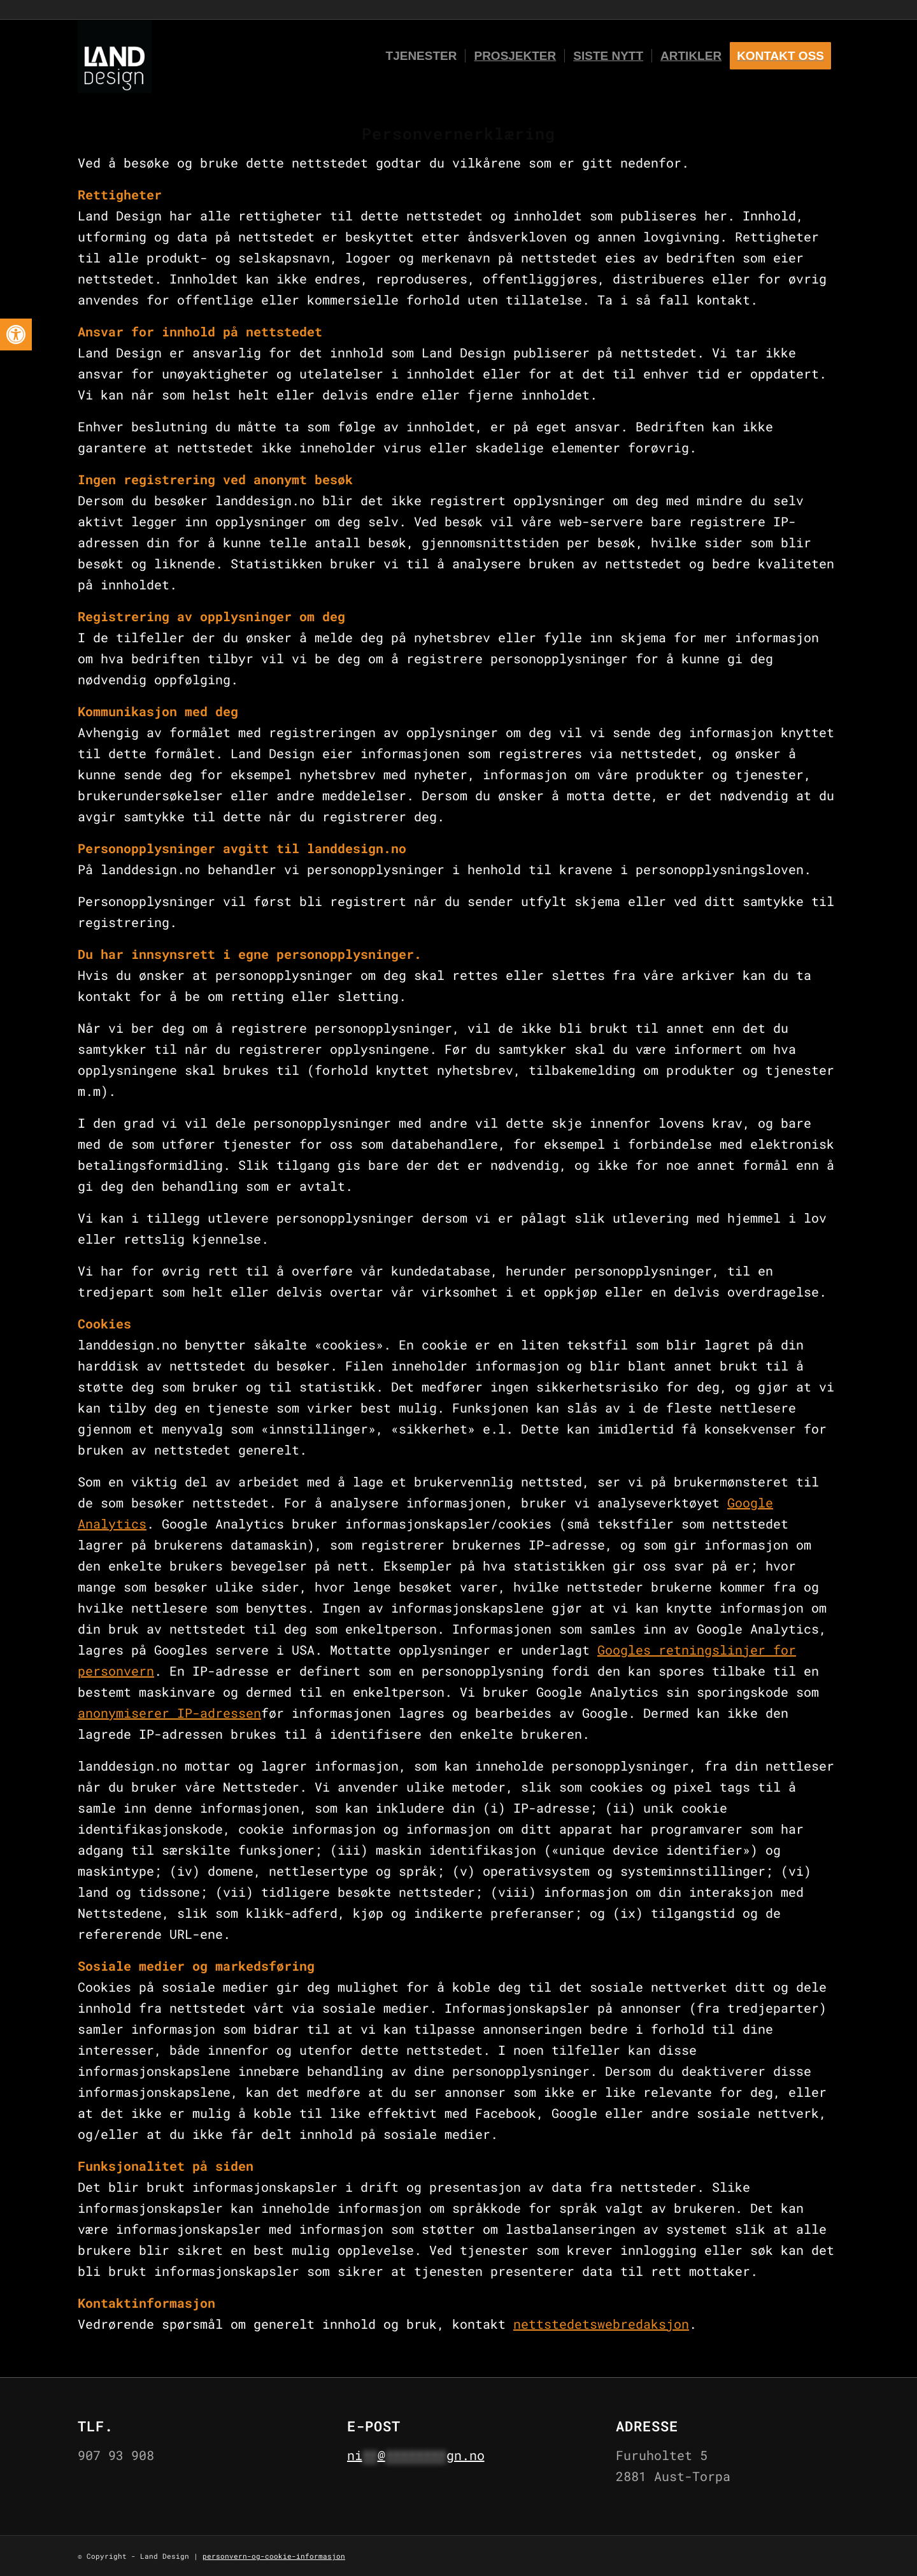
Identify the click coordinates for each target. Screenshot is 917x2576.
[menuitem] (422, 56)
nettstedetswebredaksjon (601, 2323)
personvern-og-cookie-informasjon (274, 2556)
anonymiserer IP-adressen (169, 1712)
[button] (16, 334)
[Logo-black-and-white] (115, 56)
